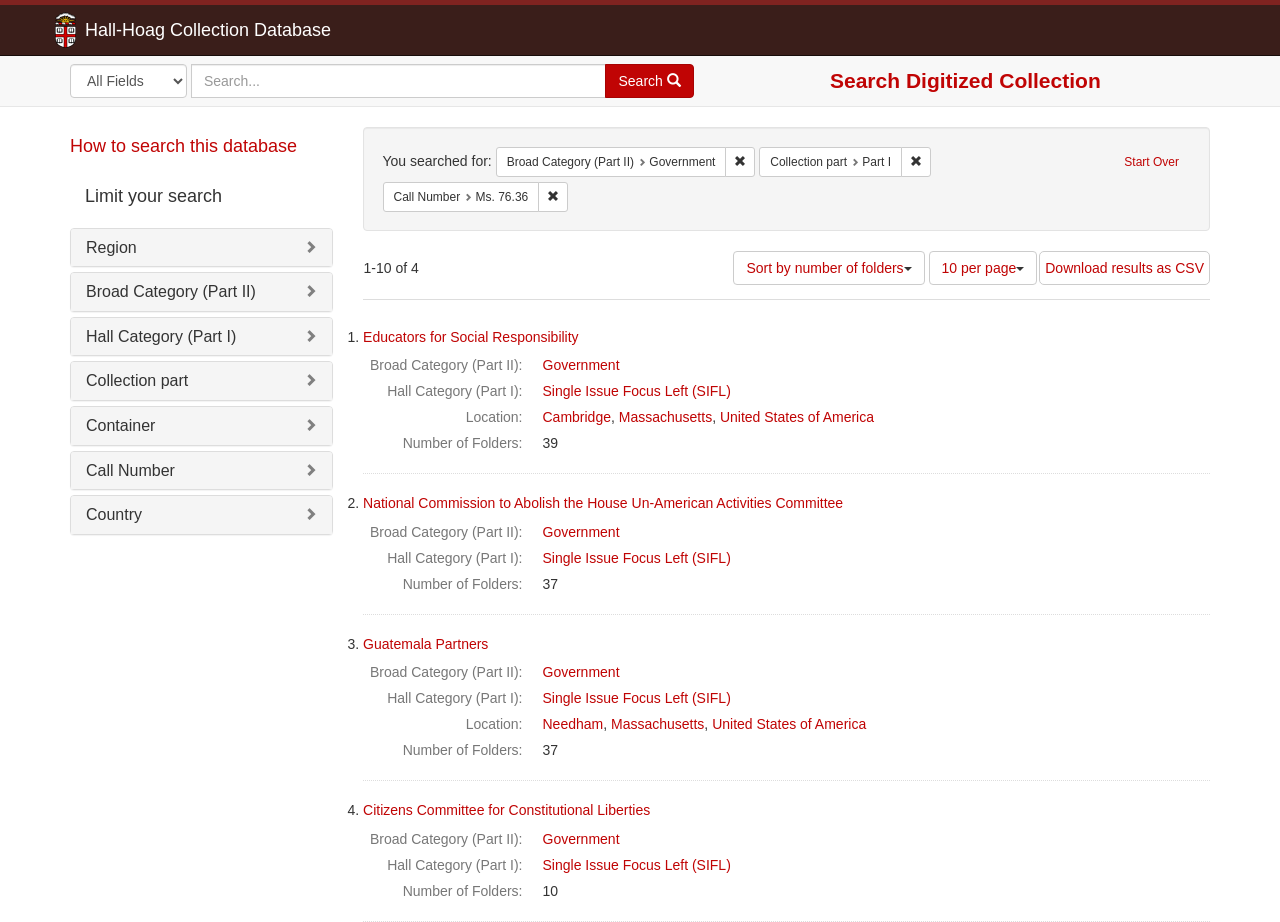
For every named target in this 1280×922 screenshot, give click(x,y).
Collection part (137, 380)
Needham (573, 724)
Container (120, 425)
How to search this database (183, 146)
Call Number (130, 470)
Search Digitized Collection (965, 80)
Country (114, 514)
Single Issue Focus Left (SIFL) (637, 391)
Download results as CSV (1124, 268)
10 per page (983, 268)
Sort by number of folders (828, 268)
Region (111, 247)
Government (581, 365)
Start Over (1151, 162)
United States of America (797, 417)
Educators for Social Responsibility (471, 337)
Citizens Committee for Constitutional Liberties (506, 810)
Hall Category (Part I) (161, 336)
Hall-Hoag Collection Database (145, 30)
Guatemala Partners (425, 644)
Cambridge (577, 417)
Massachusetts (665, 417)
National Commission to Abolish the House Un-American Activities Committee (603, 503)
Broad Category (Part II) (171, 291)
